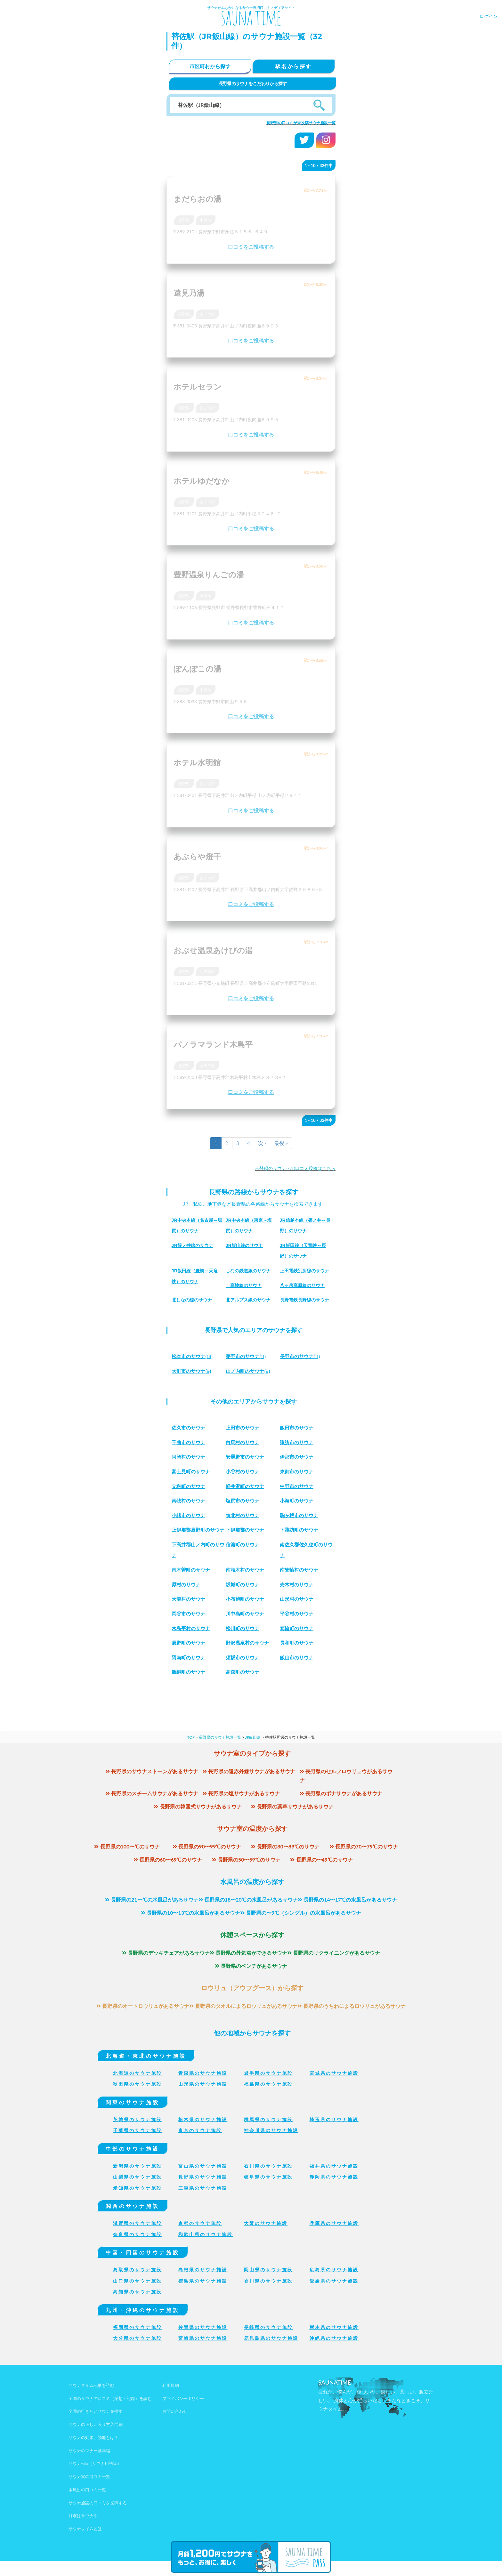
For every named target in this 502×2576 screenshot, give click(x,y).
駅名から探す (293, 66)
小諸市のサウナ (189, 1515)
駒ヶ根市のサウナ (300, 1515)
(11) (247, 1356)
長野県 (184, 220)
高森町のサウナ (244, 1687)
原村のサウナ (187, 1599)
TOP (190, 1752)
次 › (262, 1143)
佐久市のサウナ (189, 1428)
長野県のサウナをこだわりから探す (253, 83)
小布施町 (207, 971)
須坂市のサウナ (244, 1672)
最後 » (281, 1143)
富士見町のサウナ (192, 1472)
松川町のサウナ (244, 1643)
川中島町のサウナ (246, 1628)
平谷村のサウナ (298, 1628)
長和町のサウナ (298, 1657)
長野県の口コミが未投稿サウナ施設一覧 (301, 122)
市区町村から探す (210, 66)
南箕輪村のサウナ (300, 1585)
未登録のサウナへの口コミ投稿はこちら (295, 1168)
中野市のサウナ (298, 1486)
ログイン (489, 16)
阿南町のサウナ (189, 1672)
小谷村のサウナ (244, 1472)
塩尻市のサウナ (244, 1501)
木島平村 (207, 1065)
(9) (193, 1371)
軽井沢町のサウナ (246, 1486)
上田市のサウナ (244, 1428)
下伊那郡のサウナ (246, 1530)
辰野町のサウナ (189, 1657)
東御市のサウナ (298, 1472)
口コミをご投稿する (251, 247)
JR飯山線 (253, 1752)
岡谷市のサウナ (189, 1628)
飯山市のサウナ (298, 1672)
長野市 (205, 595)
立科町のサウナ (189, 1486)
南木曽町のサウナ (192, 1585)
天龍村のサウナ (189, 1614)
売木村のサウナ (298, 1599)
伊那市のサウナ (298, 1457)
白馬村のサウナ (244, 1442)
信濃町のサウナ (298, 1545)
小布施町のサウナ (246, 1614)
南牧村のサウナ (189, 1501)
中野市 (205, 220)
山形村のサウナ (298, 1614)
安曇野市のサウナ (246, 1457)
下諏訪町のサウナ (300, 1530)
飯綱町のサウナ (189, 1687)
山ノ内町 (207, 314)
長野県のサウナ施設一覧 (220, 1752)
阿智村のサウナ (189, 1457)
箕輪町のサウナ (298, 1643)
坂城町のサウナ (244, 1599)
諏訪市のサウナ (298, 1442)
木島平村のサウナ (192, 1643)
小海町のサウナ (298, 1501)
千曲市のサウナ (189, 1442)
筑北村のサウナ (244, 1515)
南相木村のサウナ (246, 1585)
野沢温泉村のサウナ (249, 1657)
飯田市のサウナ (298, 1428)
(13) (194, 1356)
